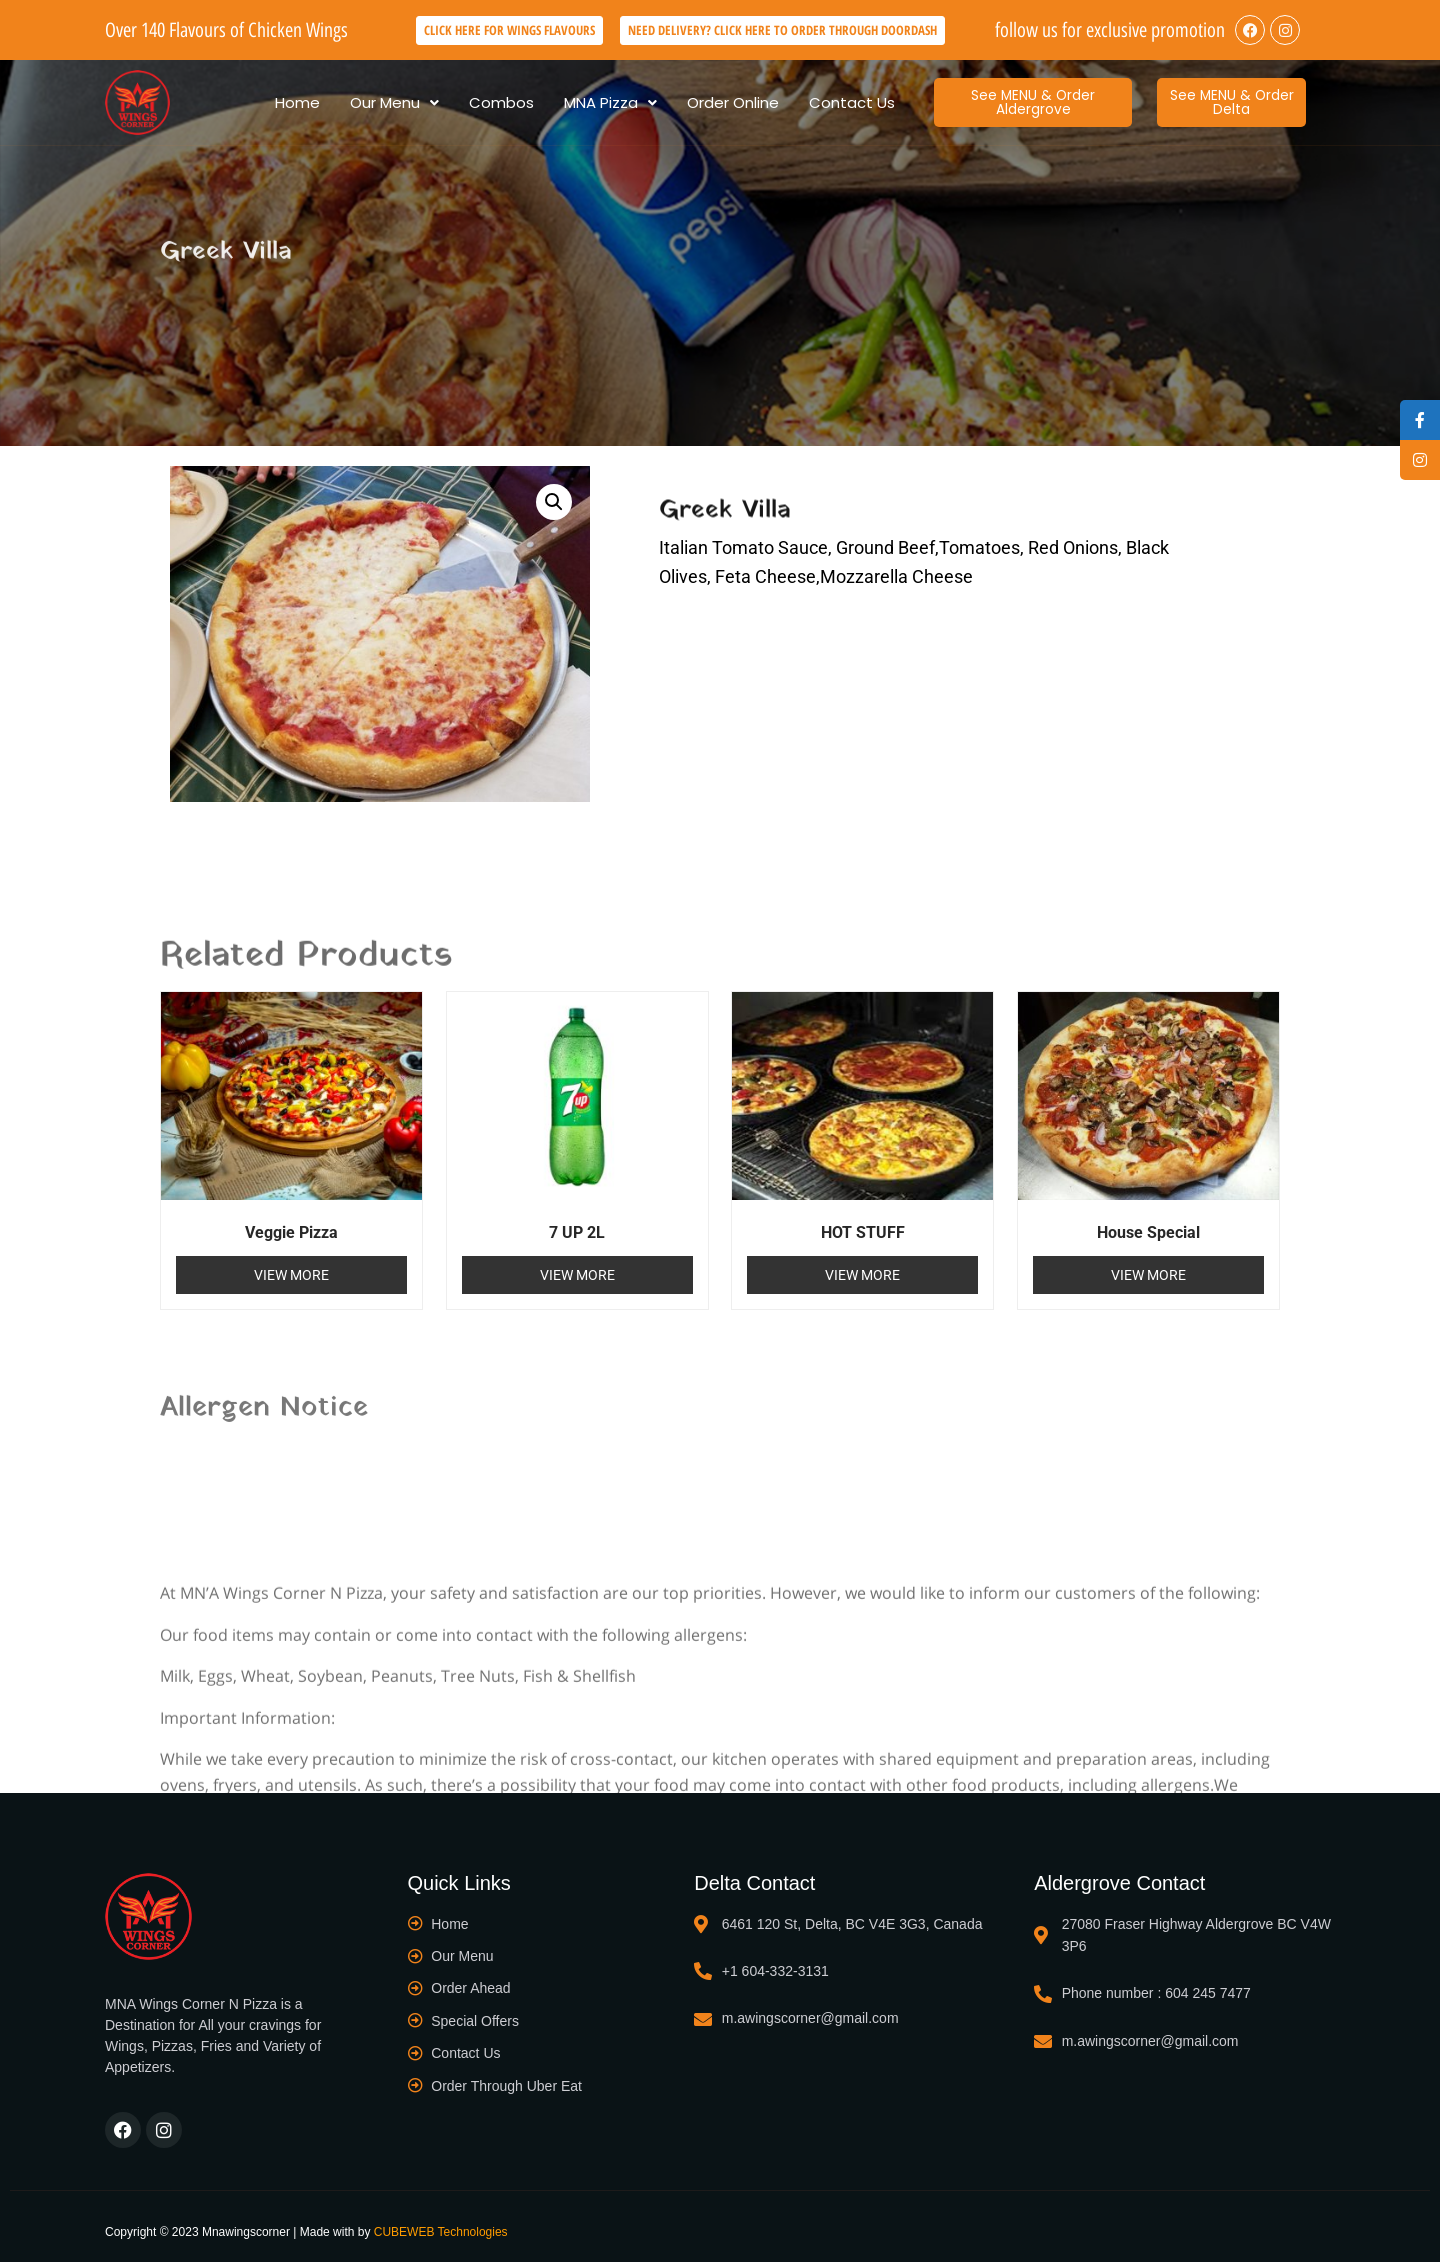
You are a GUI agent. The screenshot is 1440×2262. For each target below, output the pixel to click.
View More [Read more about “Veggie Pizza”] (291, 1275)
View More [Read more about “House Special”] (1148, 1275)
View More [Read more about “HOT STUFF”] (862, 1275)
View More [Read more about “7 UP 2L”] (577, 1275)
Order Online (733, 102)
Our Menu (394, 102)
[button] (394, 102)
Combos (501, 102)
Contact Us (852, 102)
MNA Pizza (610, 102)
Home (297, 102)
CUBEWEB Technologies (441, 2232)
